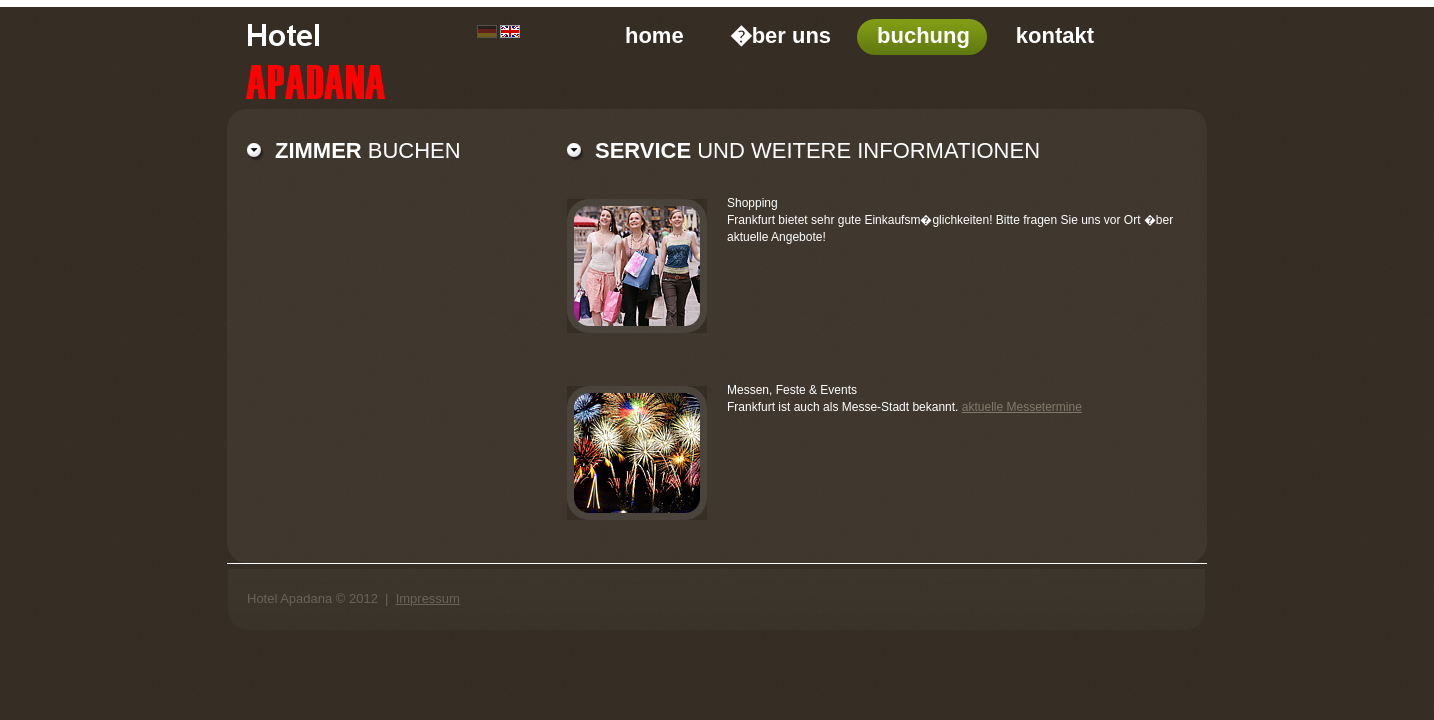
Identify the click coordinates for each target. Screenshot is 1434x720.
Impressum (428, 598)
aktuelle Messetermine (1022, 407)
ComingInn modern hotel (368, 57)
